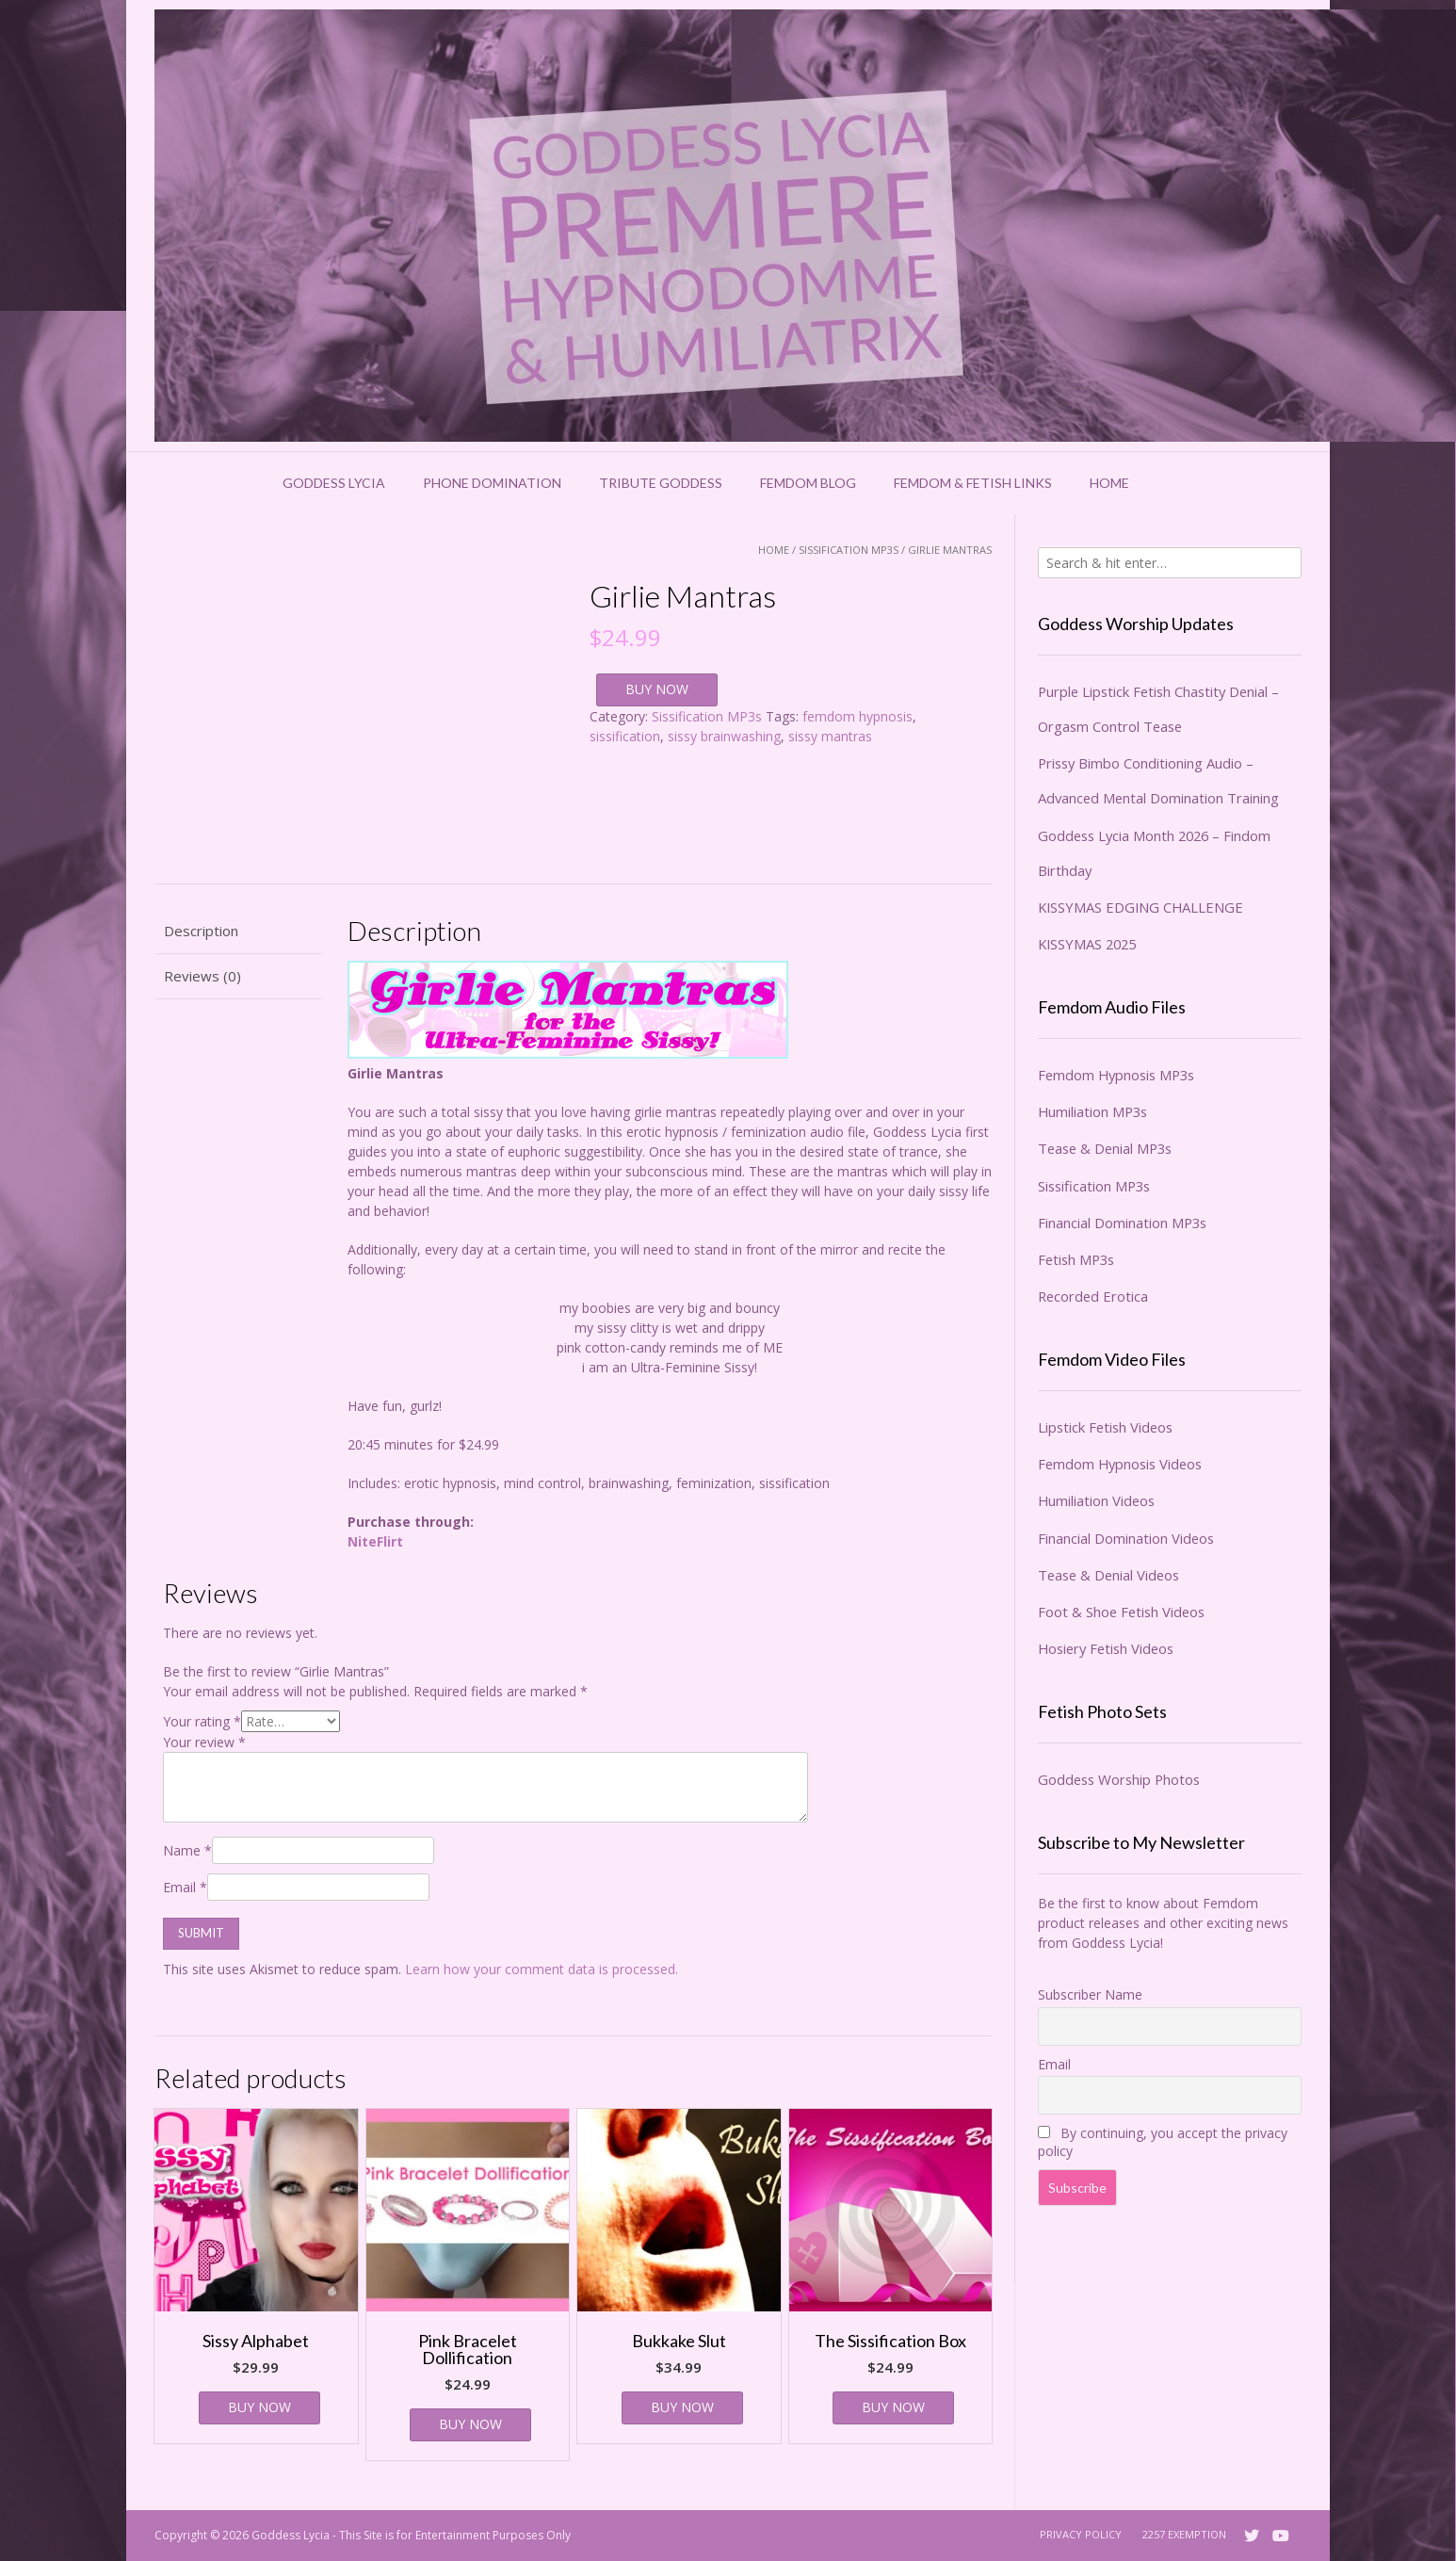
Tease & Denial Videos (1108, 1574)
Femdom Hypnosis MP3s (1116, 1074)
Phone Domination (492, 483)
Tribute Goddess (660, 483)
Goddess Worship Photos (1119, 1779)
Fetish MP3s (1076, 1259)
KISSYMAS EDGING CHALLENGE (1140, 907)
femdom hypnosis (857, 716)
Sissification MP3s (848, 550)
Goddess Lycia (334, 483)
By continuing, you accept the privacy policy (1162, 2142)
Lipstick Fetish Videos (1105, 1427)
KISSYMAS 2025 (1087, 943)
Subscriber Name (1090, 1994)
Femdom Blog (808, 483)
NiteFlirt (375, 1541)
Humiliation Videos (1096, 1500)
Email (185, 1887)
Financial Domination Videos (1126, 1538)
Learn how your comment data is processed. (541, 1969)
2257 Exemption (1184, 2534)
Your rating (202, 1721)
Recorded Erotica (1093, 1296)
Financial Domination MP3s (1122, 1222)
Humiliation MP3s (1092, 1111)
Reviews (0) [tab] (202, 975)
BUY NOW (656, 689)
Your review (204, 1742)
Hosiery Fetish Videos (1105, 1648)
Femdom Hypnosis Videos (1120, 1463)
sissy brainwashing (724, 736)
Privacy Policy (1081, 2534)
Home (1109, 483)
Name (187, 1850)
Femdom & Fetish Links (973, 483)
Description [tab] (201, 930)
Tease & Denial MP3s (1105, 1148)
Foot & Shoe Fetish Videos (1121, 1611)
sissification (625, 736)
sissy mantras (830, 736)
